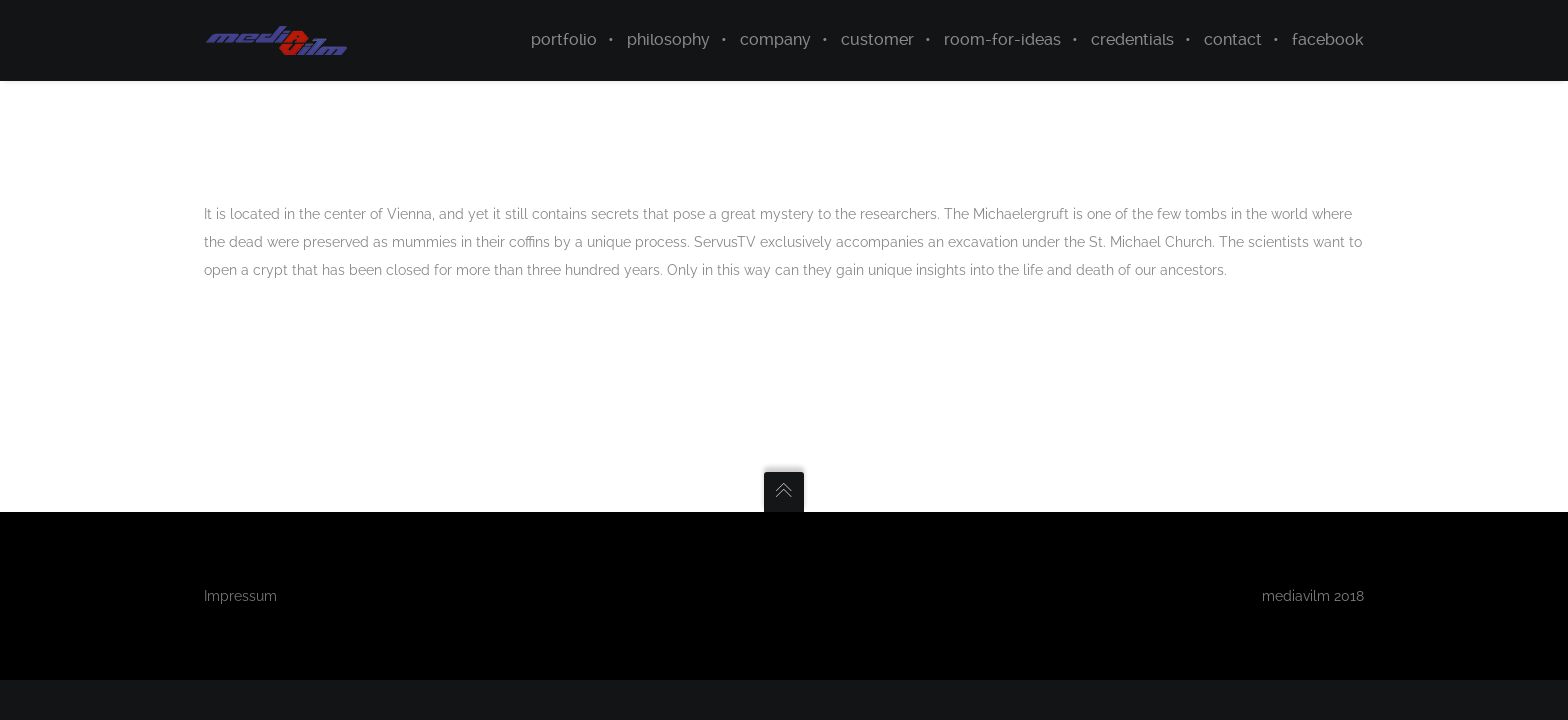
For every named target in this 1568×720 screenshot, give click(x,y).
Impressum (240, 596)
